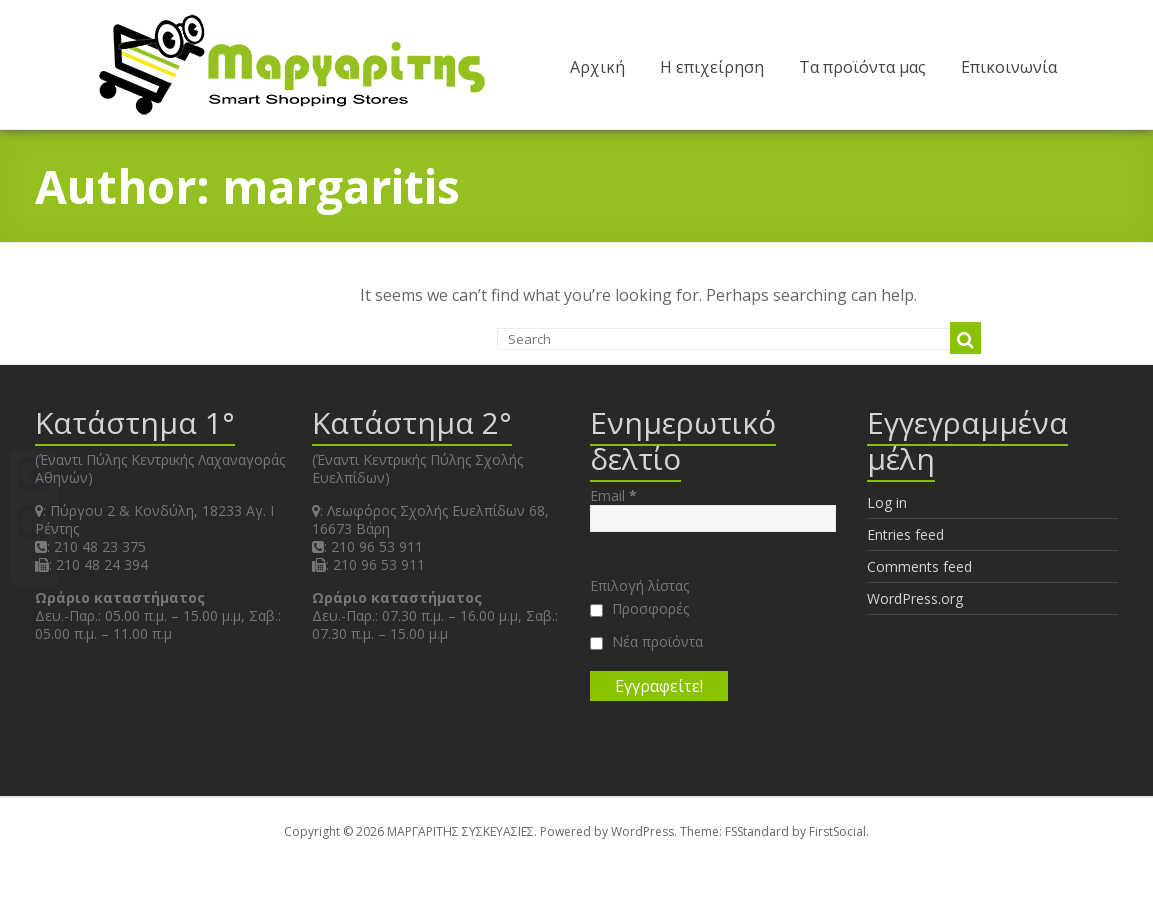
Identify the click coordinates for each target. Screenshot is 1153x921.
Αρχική (597, 67)
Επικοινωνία (1009, 67)
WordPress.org (915, 598)
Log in (887, 502)
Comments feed (919, 566)
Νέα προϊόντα (646, 642)
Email (613, 496)
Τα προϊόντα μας (862, 67)
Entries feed (905, 534)
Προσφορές (639, 609)
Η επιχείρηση (712, 67)
